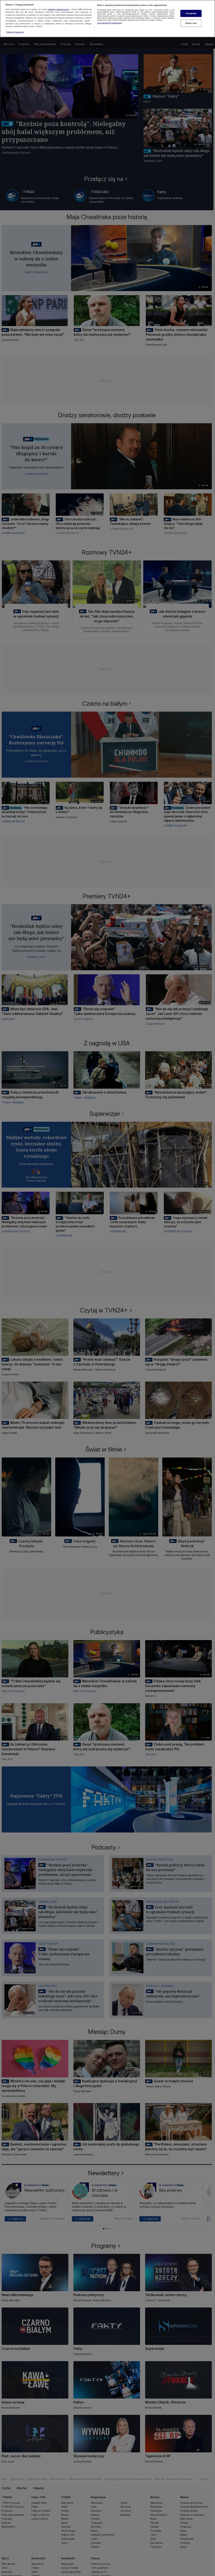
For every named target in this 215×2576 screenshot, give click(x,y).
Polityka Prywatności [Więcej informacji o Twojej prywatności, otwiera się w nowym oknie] (15, 32)
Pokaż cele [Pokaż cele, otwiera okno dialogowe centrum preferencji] (191, 23)
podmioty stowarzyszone (58, 9)
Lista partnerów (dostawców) (109, 23)
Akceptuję (191, 13)
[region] (107, 18)
